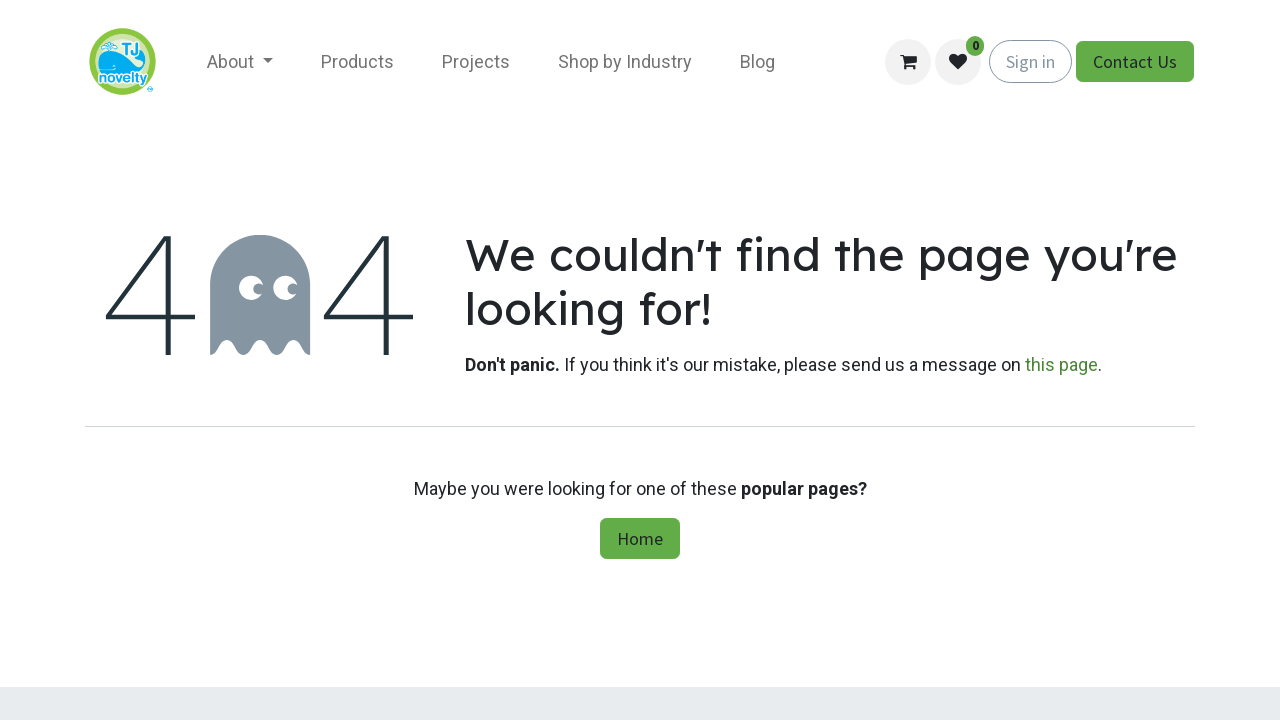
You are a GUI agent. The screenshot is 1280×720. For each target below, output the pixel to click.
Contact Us (1135, 61)
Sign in (1030, 61)
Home (640, 538)
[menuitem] (240, 61)
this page (1061, 364)
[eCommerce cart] (908, 62)
